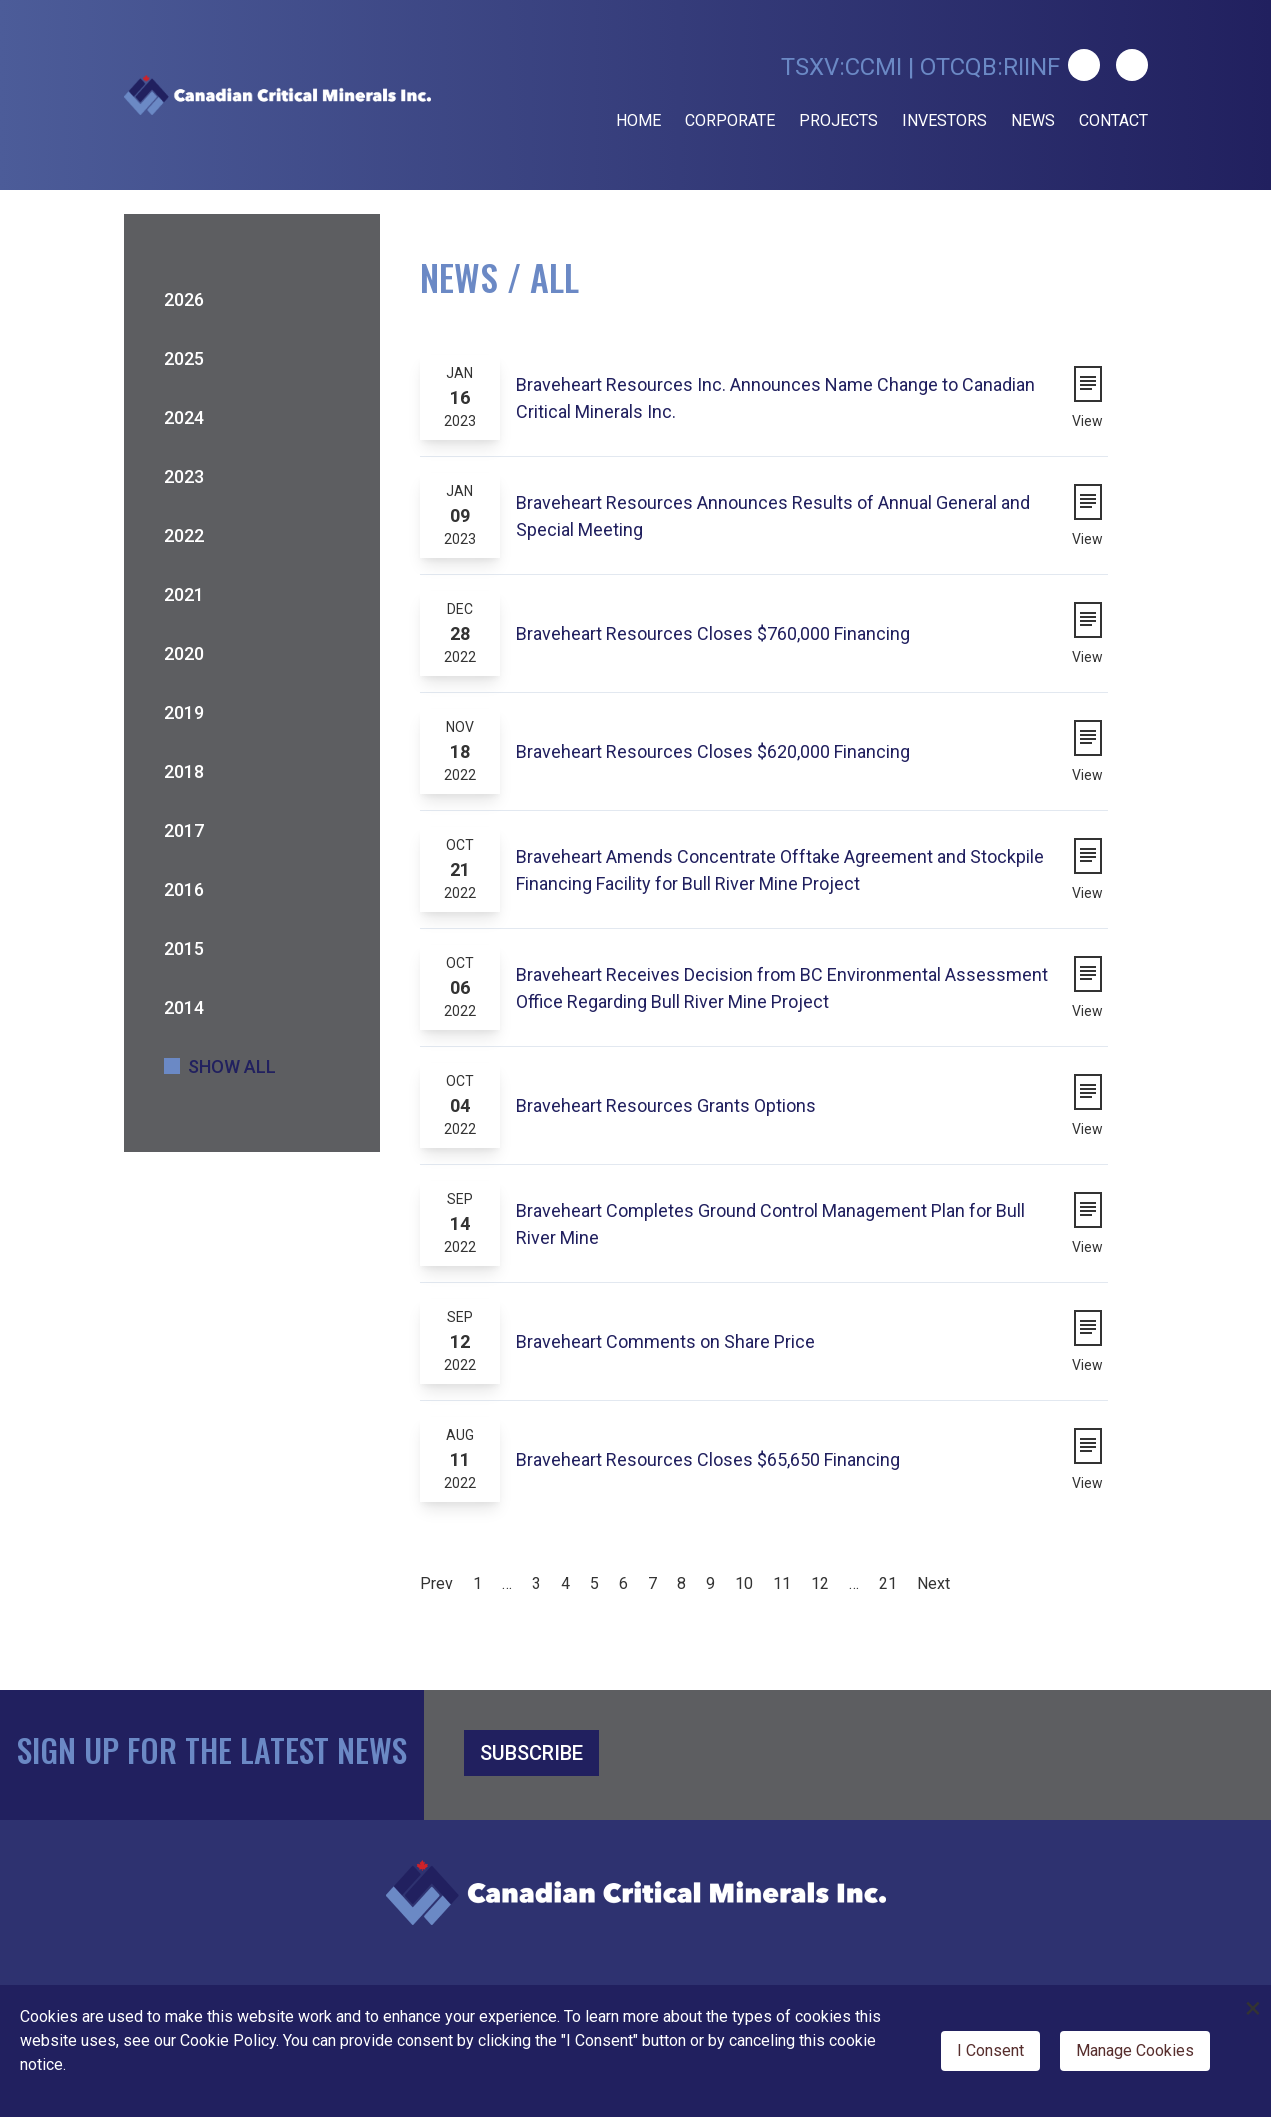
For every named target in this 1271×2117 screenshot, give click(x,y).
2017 (184, 830)
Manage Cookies (1135, 2050)
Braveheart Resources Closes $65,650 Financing (708, 1459)
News (1033, 120)
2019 (184, 712)
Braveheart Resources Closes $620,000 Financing (713, 751)
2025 (184, 358)
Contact (1113, 120)
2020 (184, 653)
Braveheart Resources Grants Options (666, 1105)
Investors (944, 120)
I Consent (990, 2050)
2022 (184, 535)
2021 (184, 594)
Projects (838, 120)
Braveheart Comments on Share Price (665, 1341)
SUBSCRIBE (531, 1753)
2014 (184, 1007)
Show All (232, 1066)
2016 (184, 889)
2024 (184, 417)
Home (638, 120)
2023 (184, 476)
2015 (184, 948)
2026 (184, 299)
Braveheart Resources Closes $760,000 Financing (713, 633)
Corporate (730, 120)
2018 (184, 771)
